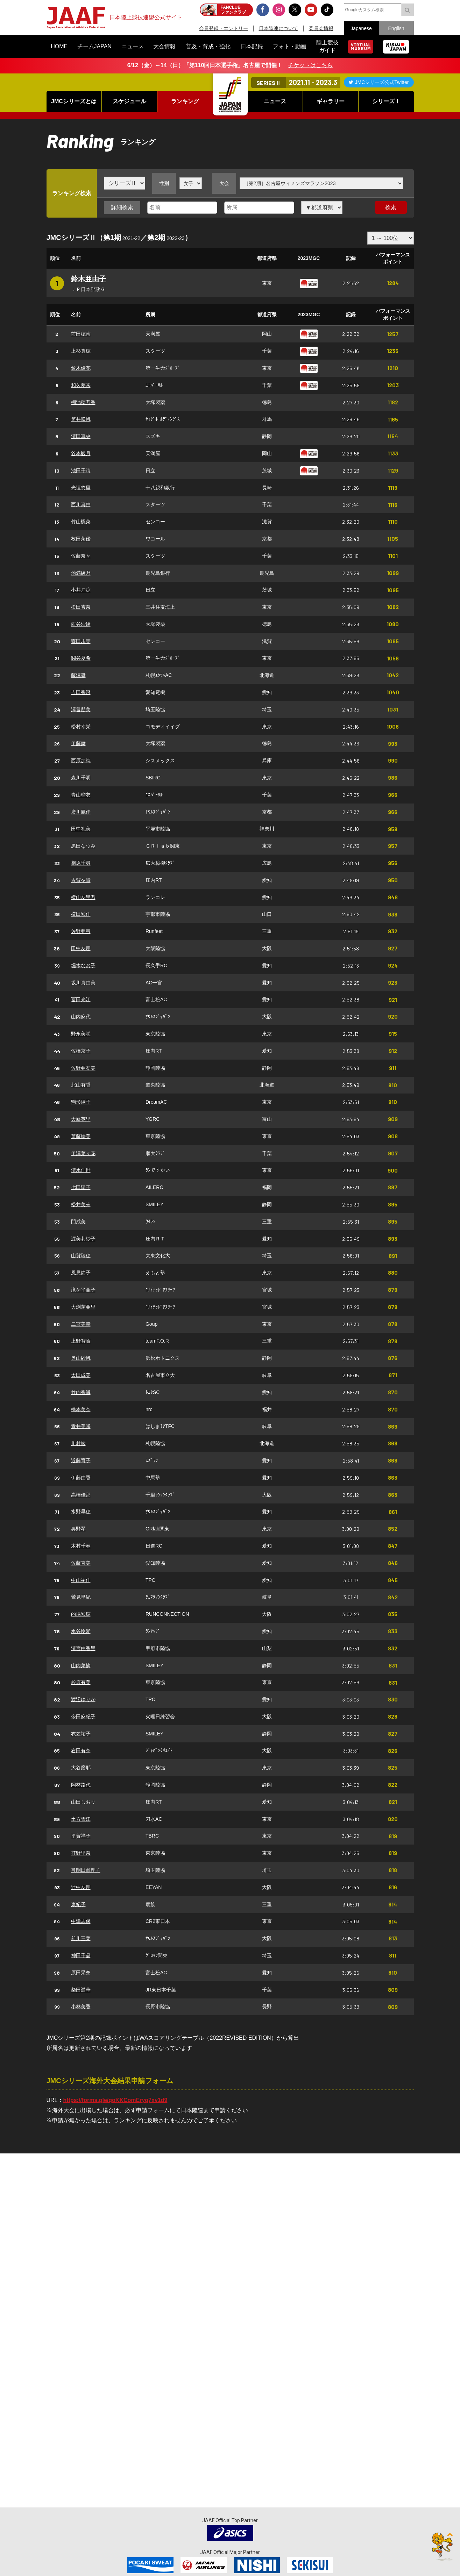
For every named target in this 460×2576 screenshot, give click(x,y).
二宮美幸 (81, 1324)
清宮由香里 (83, 1648)
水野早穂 (81, 1511)
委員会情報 (321, 28)
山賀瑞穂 (81, 1255)
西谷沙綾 (81, 624)
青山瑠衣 (81, 795)
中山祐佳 (81, 1580)
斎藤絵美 (81, 1136)
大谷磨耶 (81, 1767)
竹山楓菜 (81, 521)
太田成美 (81, 1375)
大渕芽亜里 (83, 1307)
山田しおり (83, 1802)
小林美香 (81, 2006)
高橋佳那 (81, 1495)
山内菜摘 (81, 1665)
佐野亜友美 (83, 1068)
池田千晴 (81, 470)
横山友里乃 (83, 897)
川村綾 (78, 1443)
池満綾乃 (81, 573)
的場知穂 (81, 1614)
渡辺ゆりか (83, 1699)
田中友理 (81, 948)
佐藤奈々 (81, 556)
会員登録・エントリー (223, 28)
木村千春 (81, 1546)
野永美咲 (81, 1033)
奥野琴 (78, 1528)
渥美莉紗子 (83, 1238)
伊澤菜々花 (83, 1153)
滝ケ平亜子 (83, 1290)
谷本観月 (81, 453)
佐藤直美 (81, 1563)
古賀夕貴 (81, 880)
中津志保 (81, 1921)
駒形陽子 (81, 1102)
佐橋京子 (81, 1051)
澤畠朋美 (81, 709)
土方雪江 (81, 1819)
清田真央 (81, 436)
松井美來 (81, 1204)
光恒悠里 (81, 487)
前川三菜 (81, 1938)
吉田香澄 (81, 692)
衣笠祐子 (81, 1733)
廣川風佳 (81, 812)
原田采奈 (81, 1972)
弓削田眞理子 (85, 1870)
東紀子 (78, 1904)
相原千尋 (81, 863)
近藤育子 (81, 1460)
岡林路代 (81, 1785)
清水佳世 (81, 1170)
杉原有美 (81, 1682)
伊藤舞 (78, 743)
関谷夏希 (81, 658)
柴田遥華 (81, 1990)
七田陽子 (81, 1187)
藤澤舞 (78, 675)
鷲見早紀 (81, 1597)
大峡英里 (81, 1119)
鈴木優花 (81, 368)
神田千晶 (81, 1955)
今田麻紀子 (83, 1716)
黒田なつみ (83, 846)
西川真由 (81, 504)
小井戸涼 (81, 590)
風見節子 (81, 1272)
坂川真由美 (83, 982)
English (396, 28)
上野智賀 (81, 1341)
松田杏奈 (81, 607)
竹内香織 (81, 1392)
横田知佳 (81, 914)
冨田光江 (81, 999)
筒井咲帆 (81, 419)
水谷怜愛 (81, 1631)
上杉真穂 (81, 351)
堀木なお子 (83, 965)
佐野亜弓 (81, 931)
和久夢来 (81, 385)
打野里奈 (81, 1853)
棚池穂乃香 (83, 402)
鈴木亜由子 (88, 279)
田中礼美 (81, 828)
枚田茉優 (81, 539)
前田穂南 (81, 334)
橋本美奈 (81, 1409)
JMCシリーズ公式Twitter (382, 82)
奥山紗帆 (81, 1358)
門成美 (78, 1221)
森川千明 (81, 777)
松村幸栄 (81, 726)
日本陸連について (278, 28)
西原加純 (81, 760)
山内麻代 (81, 1016)
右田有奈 (81, 1750)
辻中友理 (81, 1887)
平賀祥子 (81, 1836)
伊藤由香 (81, 1477)
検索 (390, 207)
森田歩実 (81, 641)
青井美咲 (81, 1426)
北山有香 (81, 1085)
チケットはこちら (310, 65)
